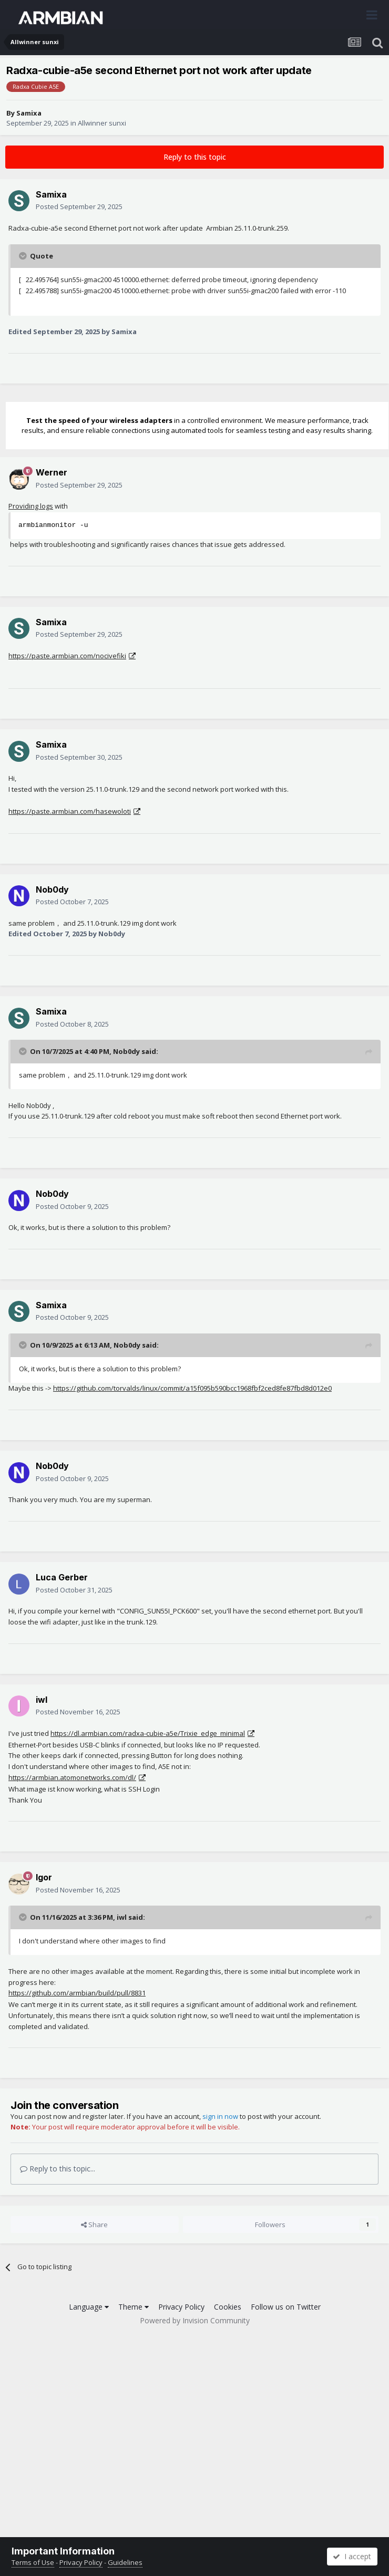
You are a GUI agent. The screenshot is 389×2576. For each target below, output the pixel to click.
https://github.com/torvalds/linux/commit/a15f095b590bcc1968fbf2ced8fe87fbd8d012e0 (192, 1388)
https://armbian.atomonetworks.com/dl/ (72, 1777)
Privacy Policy (181, 2307)
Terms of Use (33, 2562)
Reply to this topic (194, 157)
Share (94, 2224)
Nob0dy (52, 889)
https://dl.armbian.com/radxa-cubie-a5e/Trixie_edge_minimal (147, 1733)
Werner (51, 472)
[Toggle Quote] (23, 256)
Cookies (227, 2307)
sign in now (220, 2116)
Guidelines (125, 2562)
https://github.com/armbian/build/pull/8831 (77, 1993)
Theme (133, 2307)
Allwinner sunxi (102, 123)
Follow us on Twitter (286, 2307)
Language (89, 2307)
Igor (44, 1877)
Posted (79, 206)
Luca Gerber (62, 1577)
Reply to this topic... (57, 2169)
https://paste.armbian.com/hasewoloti (69, 811)
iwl (41, 1699)
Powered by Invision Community (195, 2320)
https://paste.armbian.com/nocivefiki (67, 655)
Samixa (29, 113)
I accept (352, 2556)
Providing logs (30, 506)
